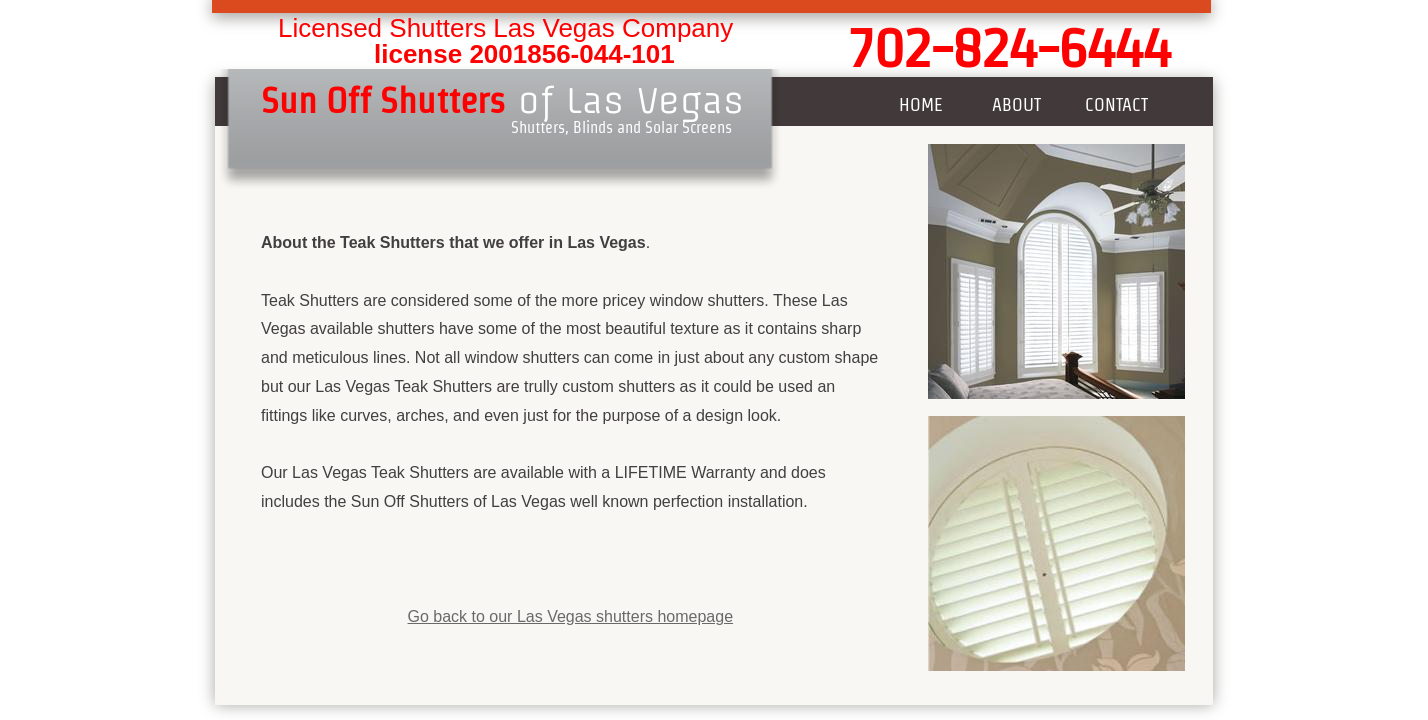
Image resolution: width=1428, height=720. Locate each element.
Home (921, 104)
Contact (1116, 104)
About (1016, 104)
